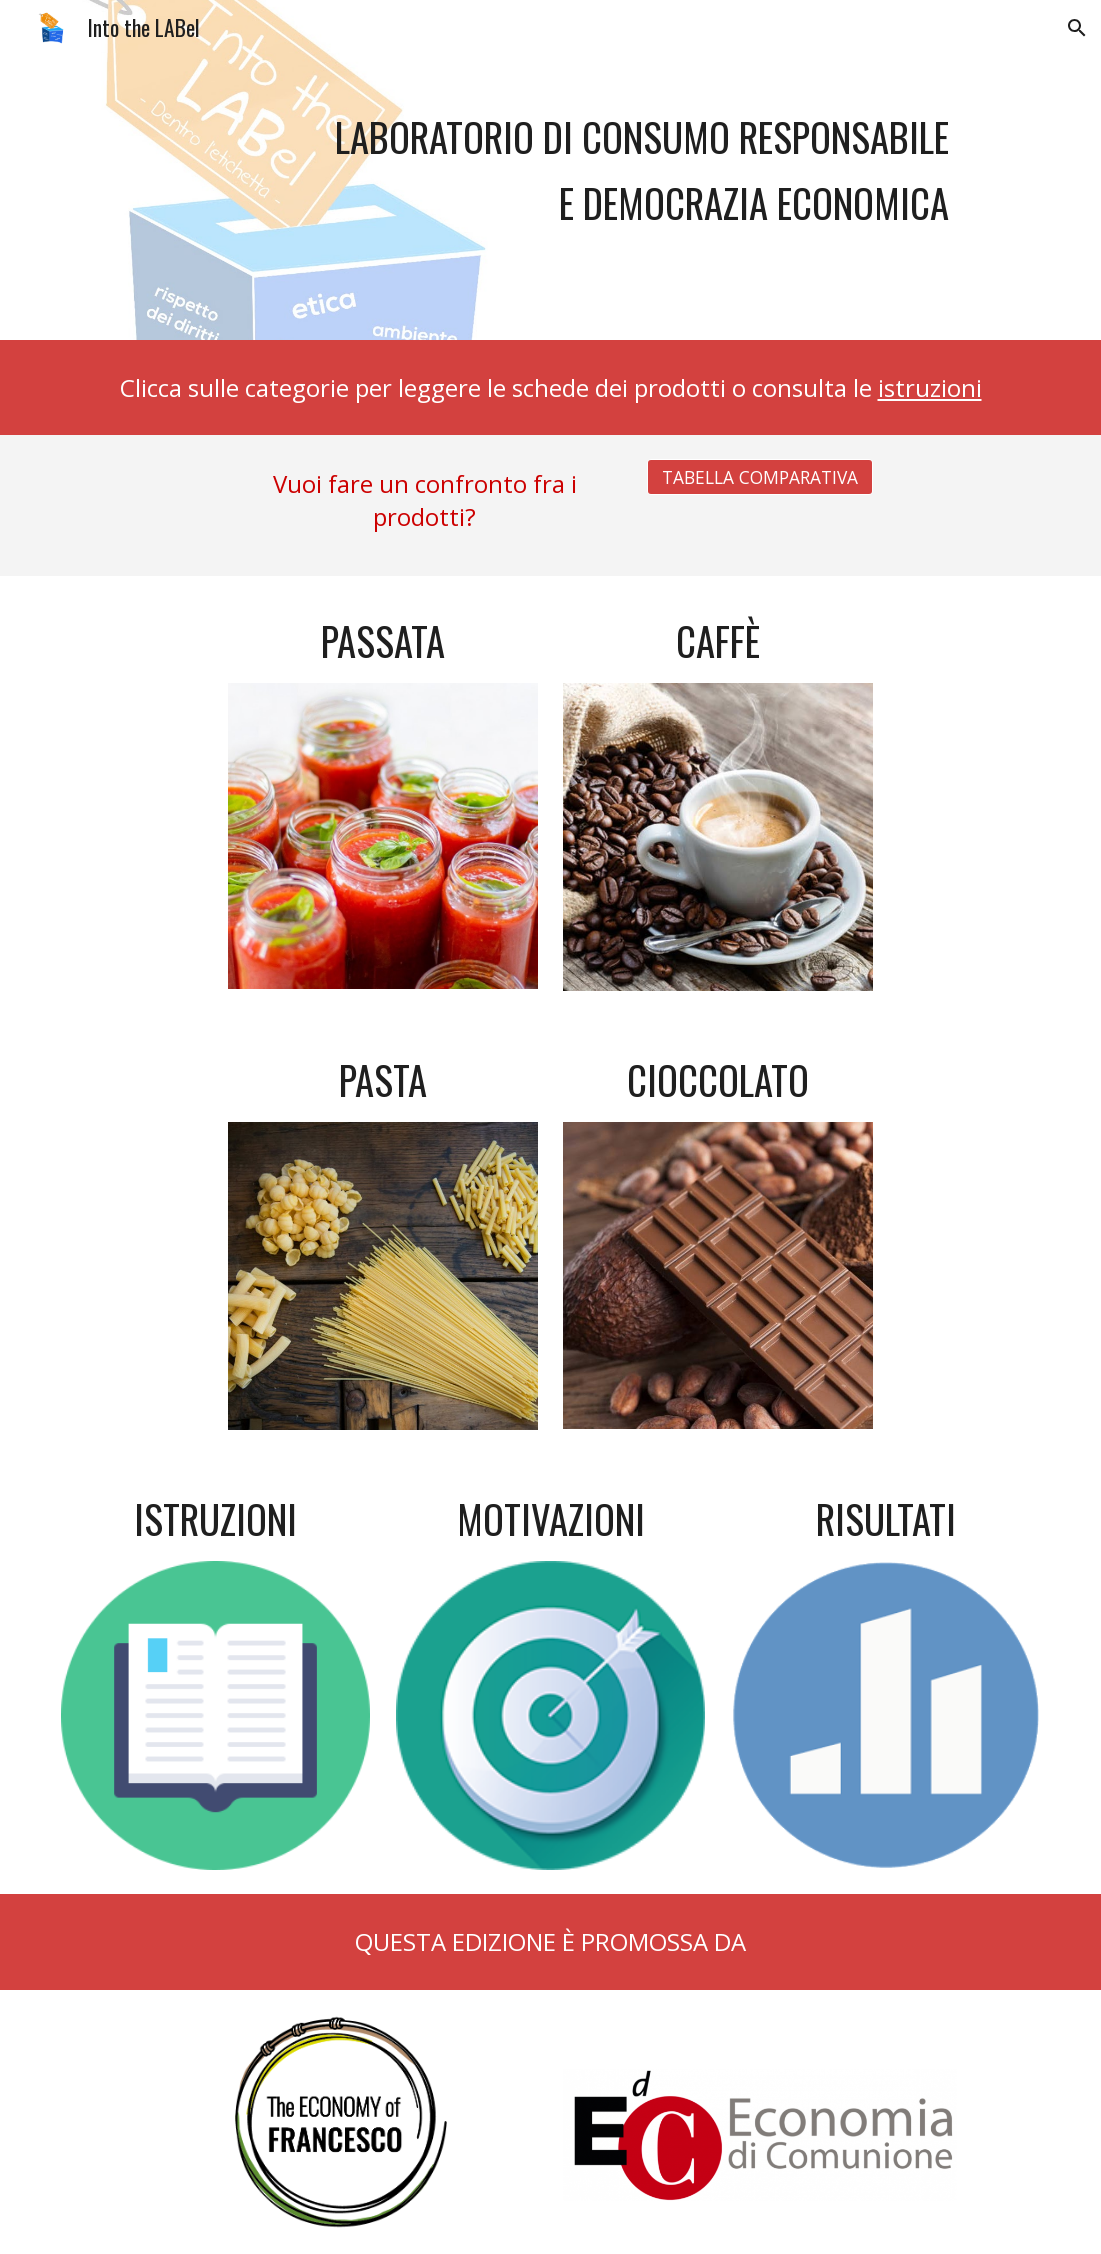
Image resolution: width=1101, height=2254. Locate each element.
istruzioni (930, 387)
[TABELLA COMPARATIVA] (760, 477)
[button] (1077, 28)
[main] (550, 169)
